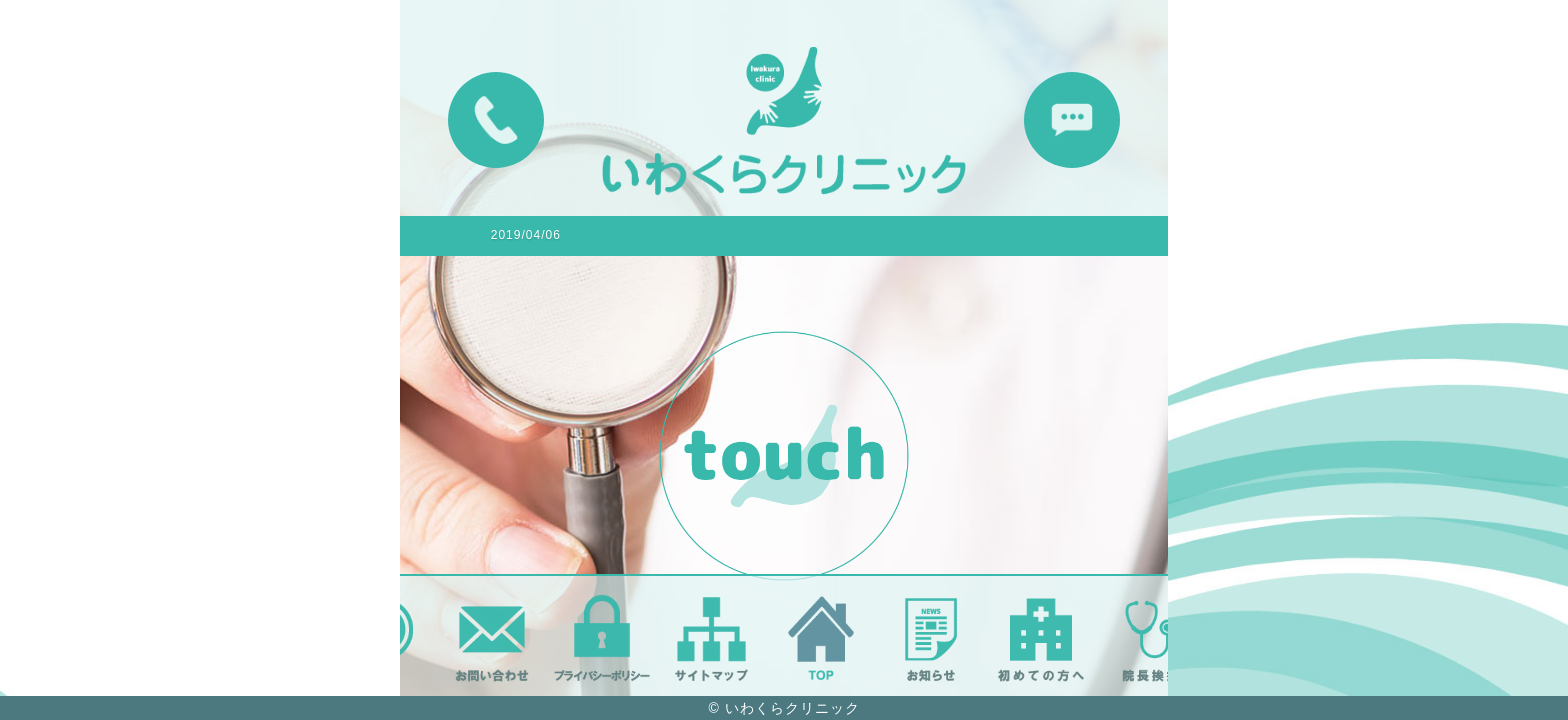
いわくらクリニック (792, 708)
